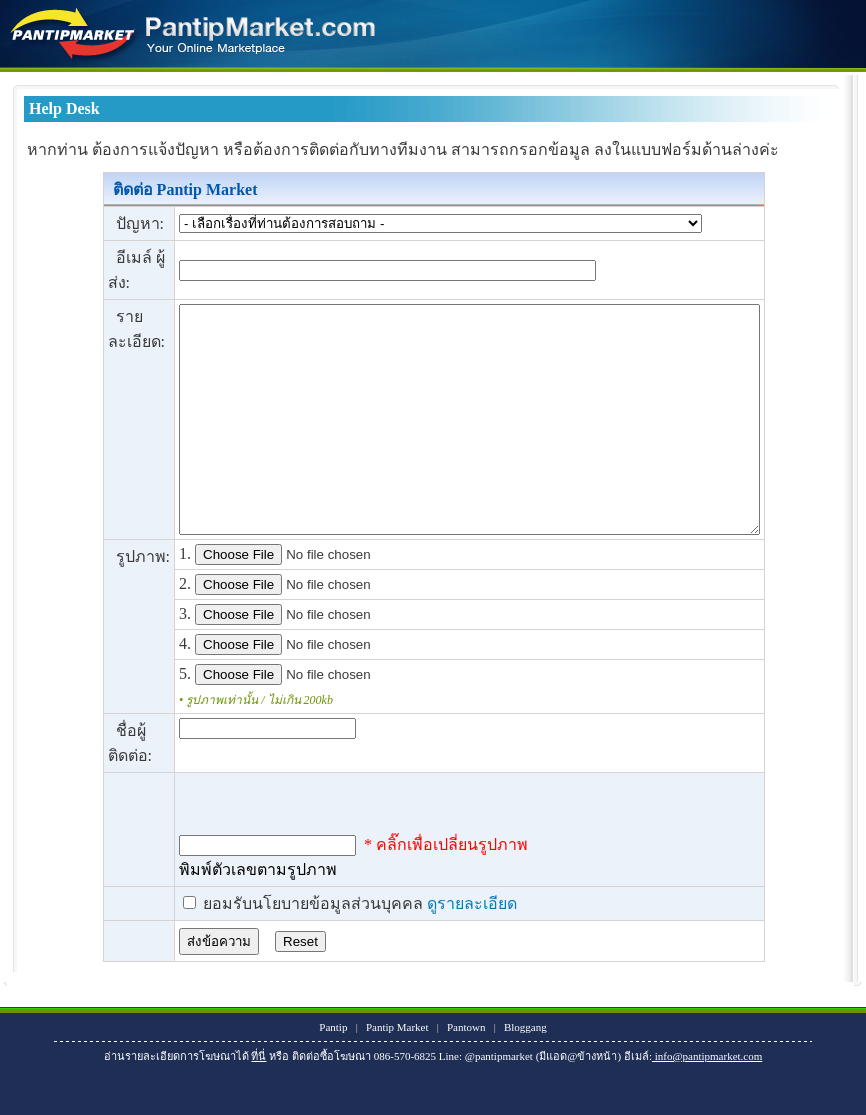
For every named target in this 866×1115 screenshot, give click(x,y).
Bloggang (525, 1072)
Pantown (466, 1072)
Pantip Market (397, 1072)
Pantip (333, 1072)
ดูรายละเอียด (437, 948)
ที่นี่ (258, 1101)
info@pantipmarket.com (707, 1101)
